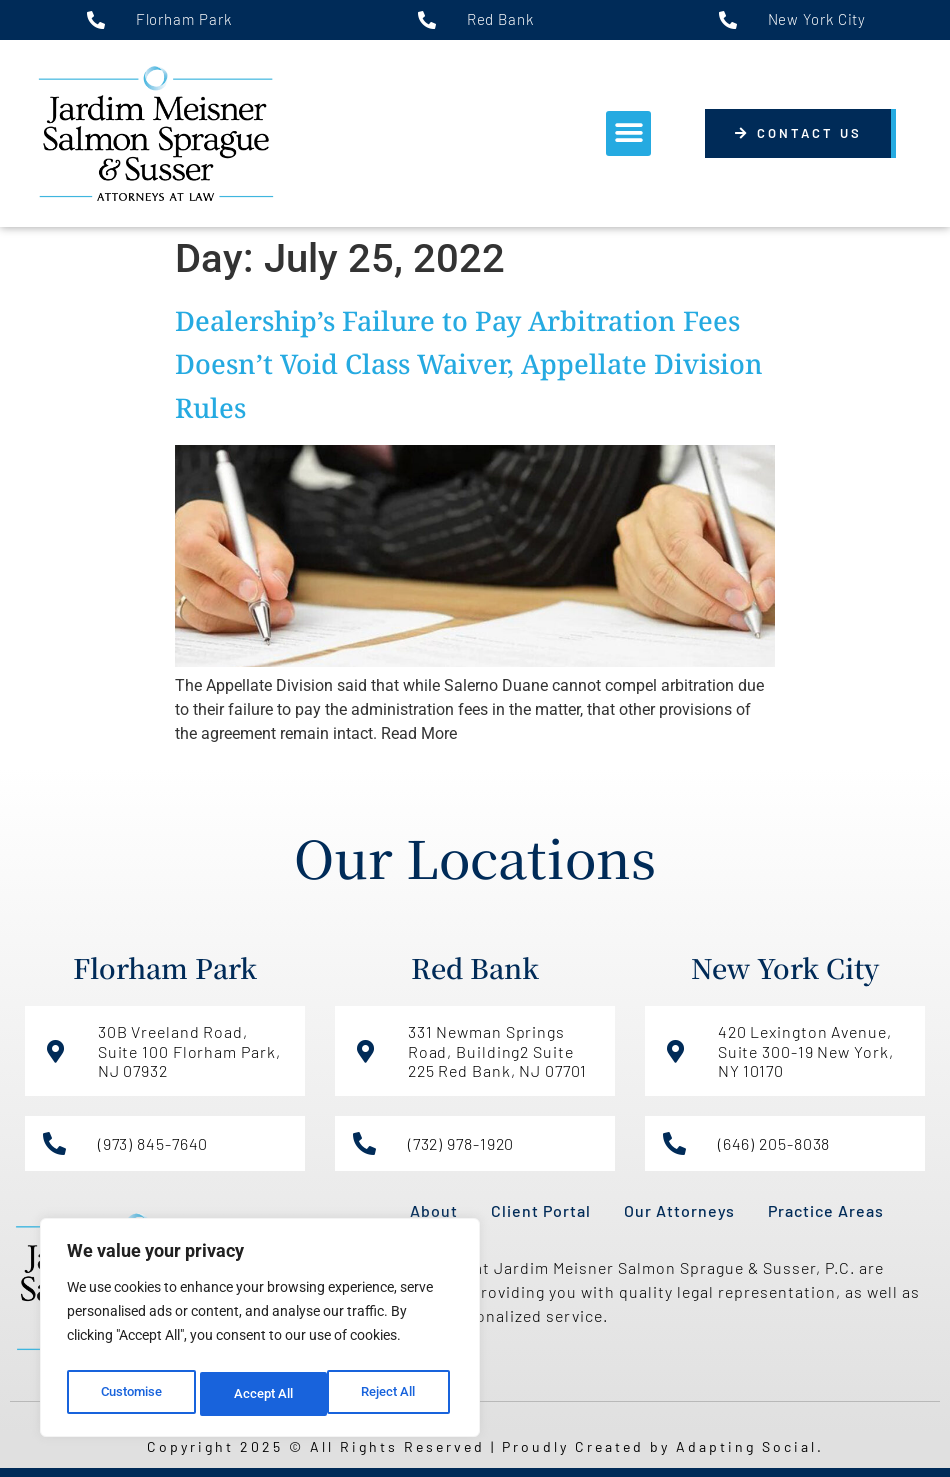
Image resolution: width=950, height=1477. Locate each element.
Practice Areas (826, 1210)
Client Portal (541, 1210)
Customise (131, 1394)
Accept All (392, 1394)
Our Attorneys (679, 1210)
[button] (628, 133)
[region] (260, 1332)
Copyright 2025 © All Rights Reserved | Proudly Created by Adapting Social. (485, 1446)
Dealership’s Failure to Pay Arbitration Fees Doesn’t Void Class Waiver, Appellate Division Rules (469, 363)
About (434, 1210)
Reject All (262, 1394)
